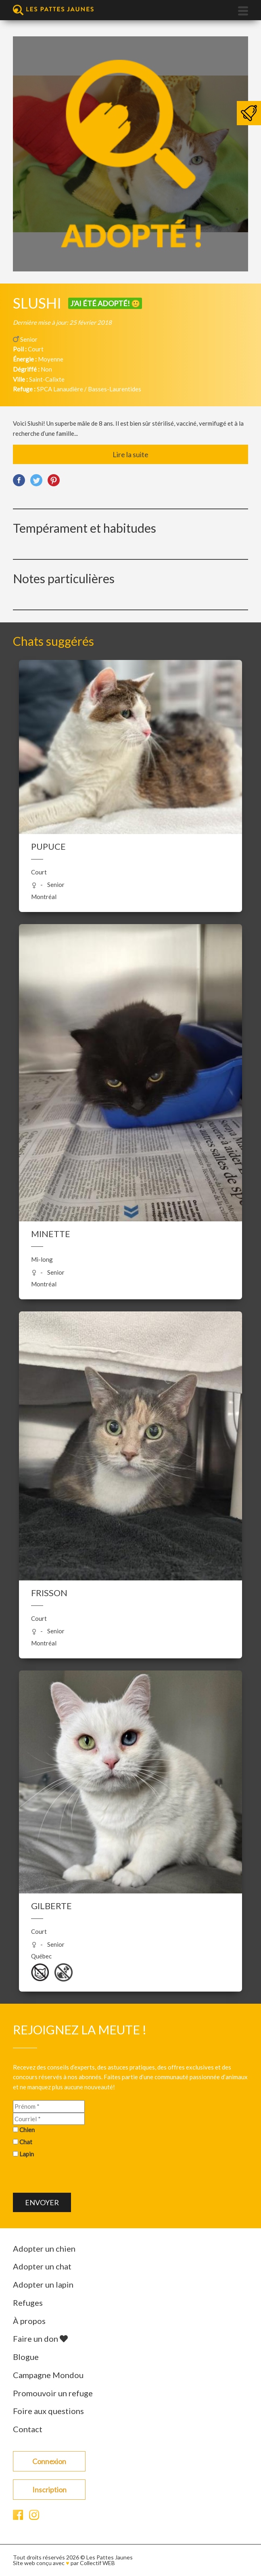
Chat (25, 2141)
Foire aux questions (48, 2411)
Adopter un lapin (43, 2284)
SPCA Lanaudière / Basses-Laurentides (89, 389)
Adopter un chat (42, 2266)
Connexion (49, 2461)
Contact (27, 2429)
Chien (27, 2129)
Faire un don (40, 2338)
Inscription (49, 2489)
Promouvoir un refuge (53, 2393)
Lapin (26, 2154)
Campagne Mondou (48, 2375)
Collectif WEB (97, 2562)
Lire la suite (130, 454)
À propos (29, 2321)
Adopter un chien (44, 2248)
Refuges (28, 2302)
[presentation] (74, 2177)
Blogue (26, 2357)
